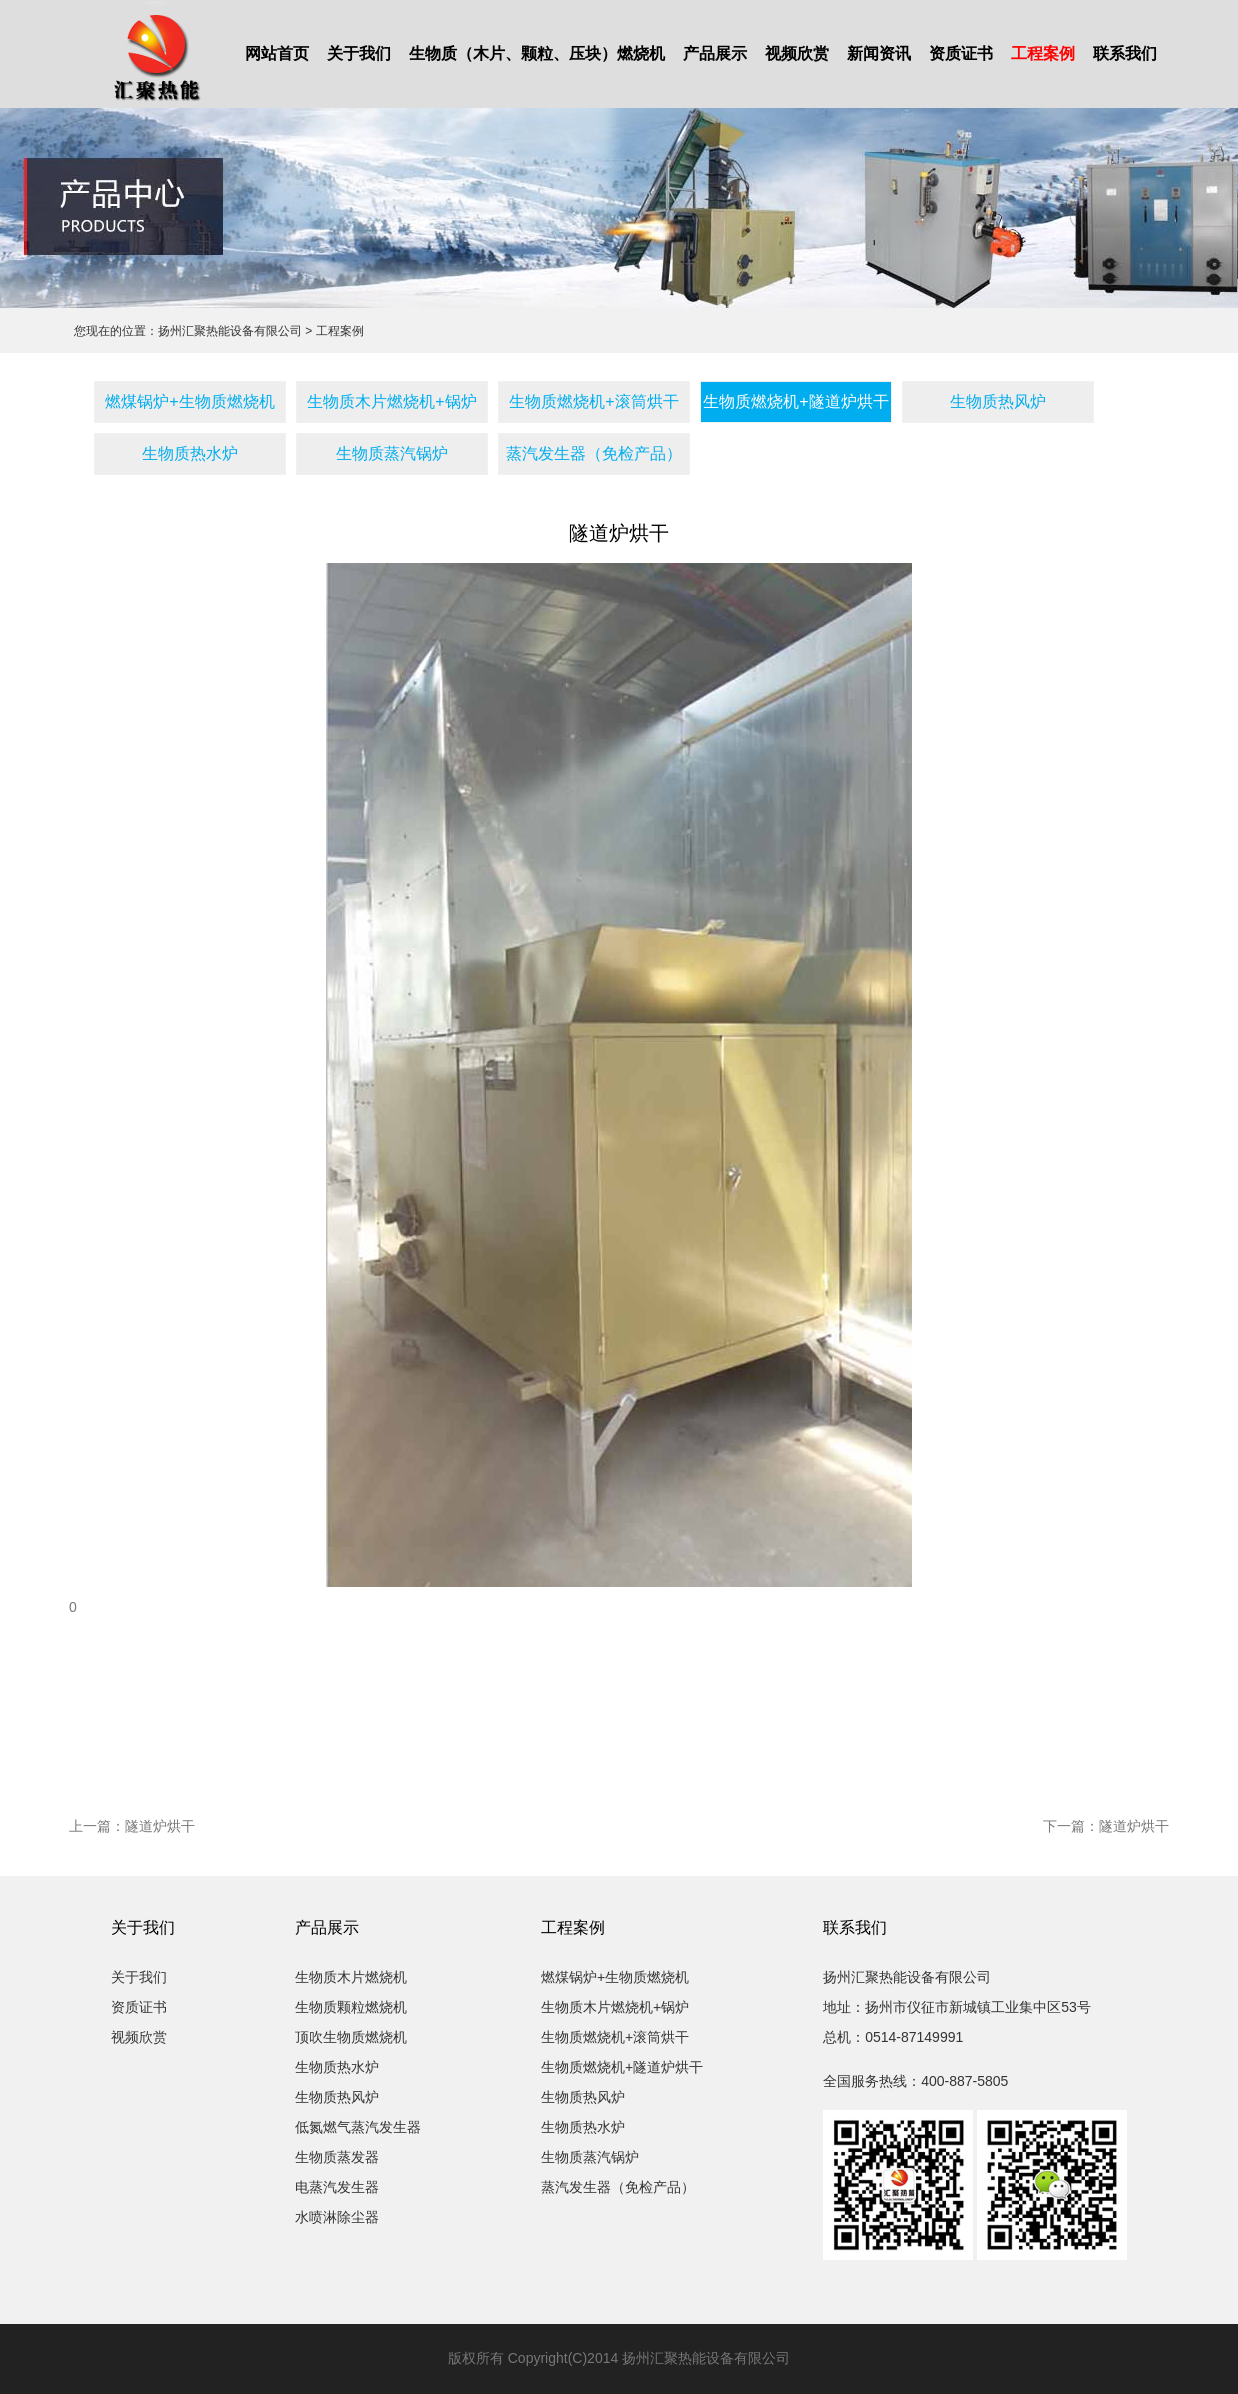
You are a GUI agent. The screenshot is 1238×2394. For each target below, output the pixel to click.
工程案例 (1043, 53)
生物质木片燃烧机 (351, 1977)
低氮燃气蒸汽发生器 (358, 2127)
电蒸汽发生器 (337, 2187)
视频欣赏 (797, 53)
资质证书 (961, 53)
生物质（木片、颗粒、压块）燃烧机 (537, 53)
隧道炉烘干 (160, 1826)
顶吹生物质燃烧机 (351, 2037)
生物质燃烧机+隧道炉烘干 (795, 401)
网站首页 (277, 53)
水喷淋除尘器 (337, 2217)
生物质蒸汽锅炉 (392, 453)
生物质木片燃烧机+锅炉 (391, 401)
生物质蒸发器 (337, 2157)
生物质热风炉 (998, 401)
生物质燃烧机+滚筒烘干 (593, 401)
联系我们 (1125, 53)
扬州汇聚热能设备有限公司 (230, 331)
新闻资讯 (879, 53)
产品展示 (715, 53)
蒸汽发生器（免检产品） (594, 453)
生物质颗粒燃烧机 (351, 2007)
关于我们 (359, 53)
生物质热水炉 (190, 453)
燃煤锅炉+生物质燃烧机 (189, 401)
